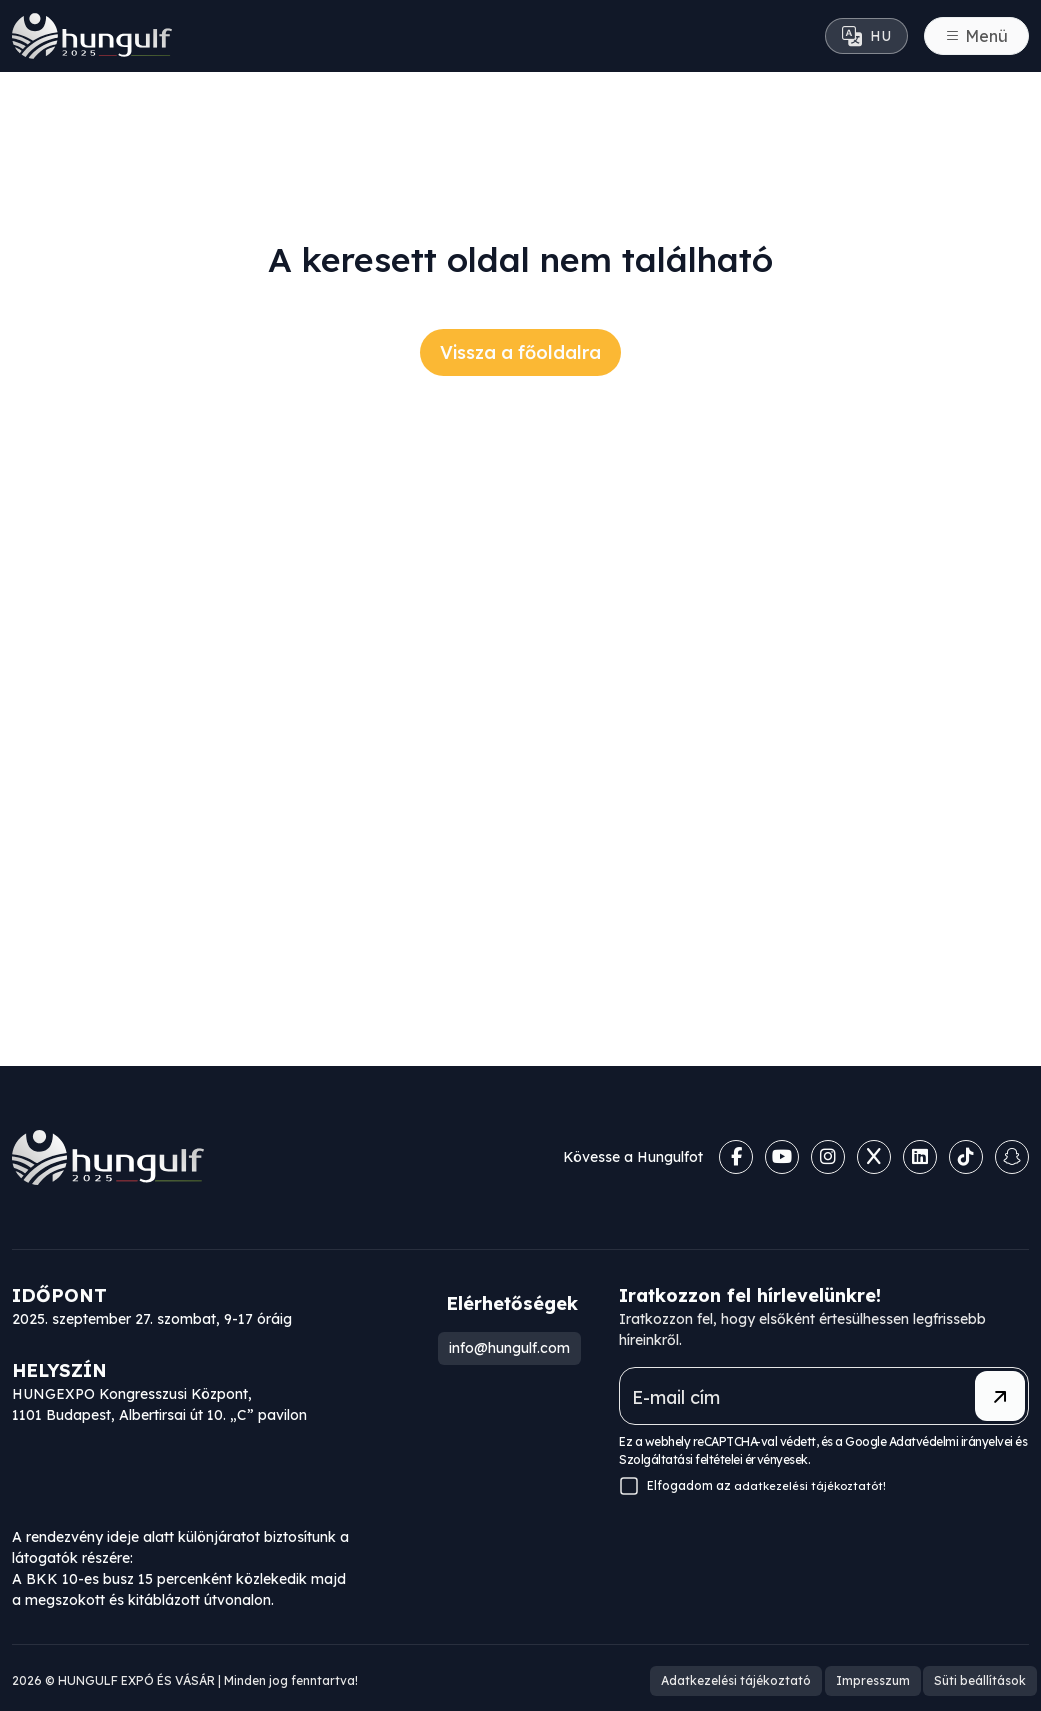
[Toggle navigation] (976, 36)
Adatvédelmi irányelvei (951, 1441)
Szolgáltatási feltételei (680, 1459)
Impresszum (882, 1677)
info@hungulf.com (506, 1348)
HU (866, 36)
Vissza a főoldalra (520, 352)
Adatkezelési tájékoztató (751, 1677)
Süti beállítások (983, 1677)
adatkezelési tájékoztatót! (813, 1485)
